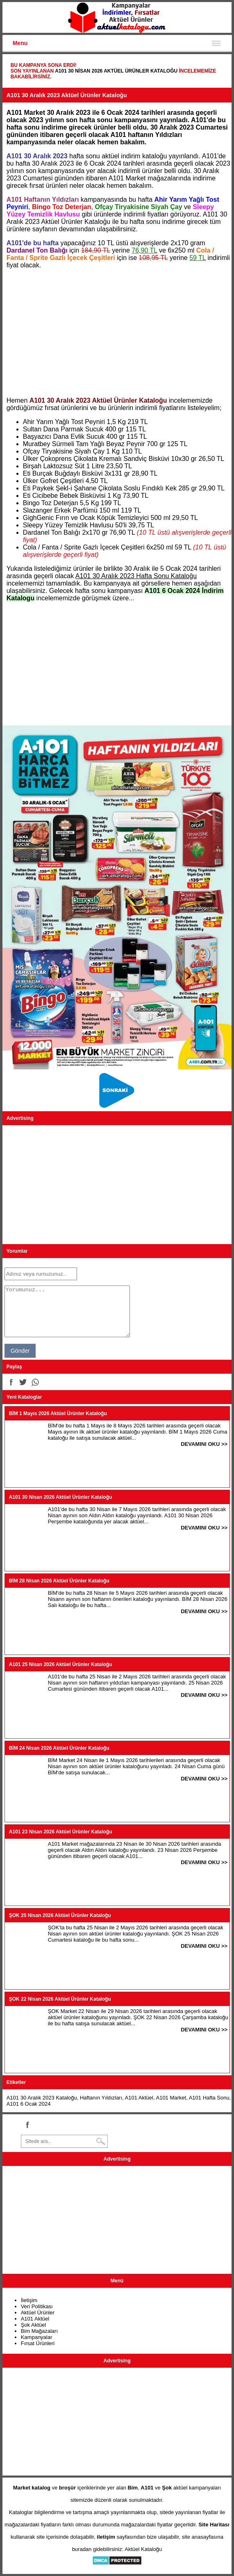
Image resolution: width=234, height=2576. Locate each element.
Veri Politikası (37, 2306)
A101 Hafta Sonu (209, 2098)
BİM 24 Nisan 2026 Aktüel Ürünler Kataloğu (59, 1748)
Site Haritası (214, 2524)
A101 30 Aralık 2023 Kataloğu (42, 2098)
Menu (20, 43)
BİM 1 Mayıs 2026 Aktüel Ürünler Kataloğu (58, 1413)
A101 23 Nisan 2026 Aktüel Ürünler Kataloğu (60, 1832)
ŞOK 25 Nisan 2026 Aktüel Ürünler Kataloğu (60, 1915)
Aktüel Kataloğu (143, 2549)
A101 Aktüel (139, 2098)
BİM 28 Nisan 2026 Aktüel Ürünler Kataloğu (59, 1581)
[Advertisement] (117, 333)
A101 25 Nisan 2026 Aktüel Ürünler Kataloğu (60, 1664)
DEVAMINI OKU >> (204, 1444)
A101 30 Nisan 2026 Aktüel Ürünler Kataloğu (116, 71)
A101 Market (171, 2098)
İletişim (29, 2300)
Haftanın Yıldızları (101, 2098)
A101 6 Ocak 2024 (29, 2104)
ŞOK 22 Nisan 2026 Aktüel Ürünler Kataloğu (60, 1999)
